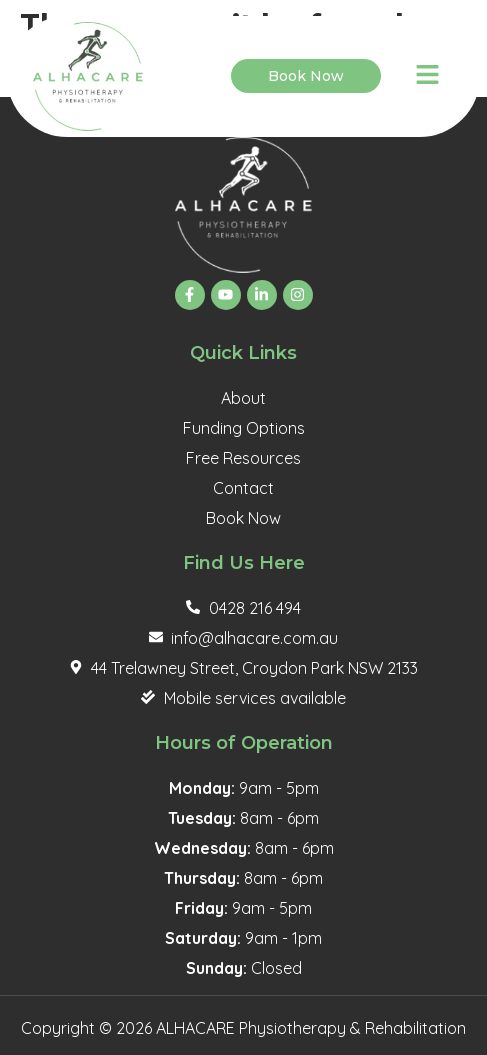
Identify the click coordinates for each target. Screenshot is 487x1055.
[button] (427, 76)
